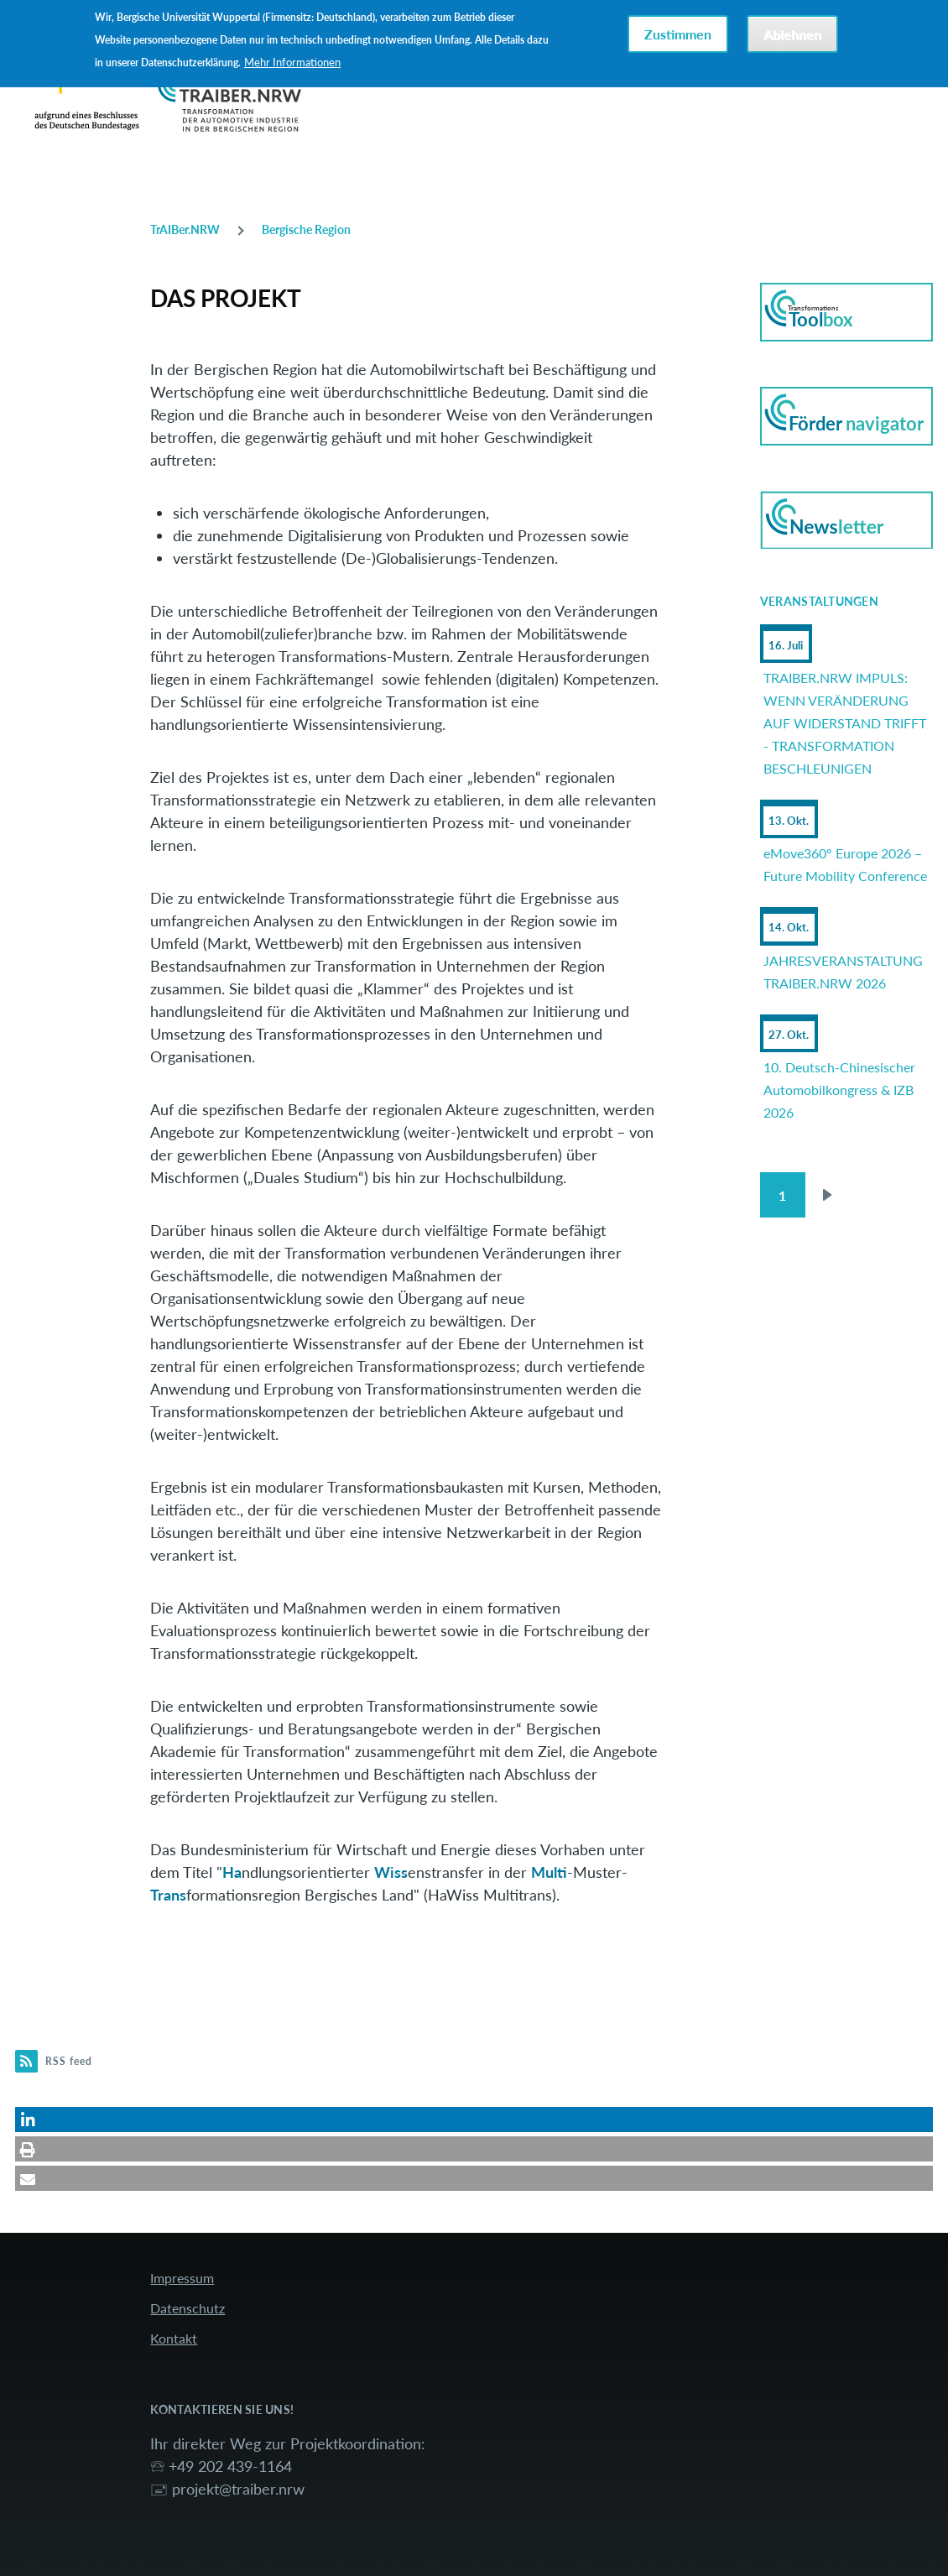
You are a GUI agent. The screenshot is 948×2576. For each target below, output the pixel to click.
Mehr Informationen (292, 62)
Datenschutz (187, 2308)
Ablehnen (792, 34)
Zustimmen (677, 34)
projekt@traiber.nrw (238, 2489)
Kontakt (173, 2338)
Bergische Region (306, 229)
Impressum (182, 2278)
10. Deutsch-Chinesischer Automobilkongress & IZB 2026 (839, 1089)
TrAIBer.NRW (185, 229)
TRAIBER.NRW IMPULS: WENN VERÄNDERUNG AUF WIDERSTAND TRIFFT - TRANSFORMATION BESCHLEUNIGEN (844, 723)
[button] (474, 2119)
